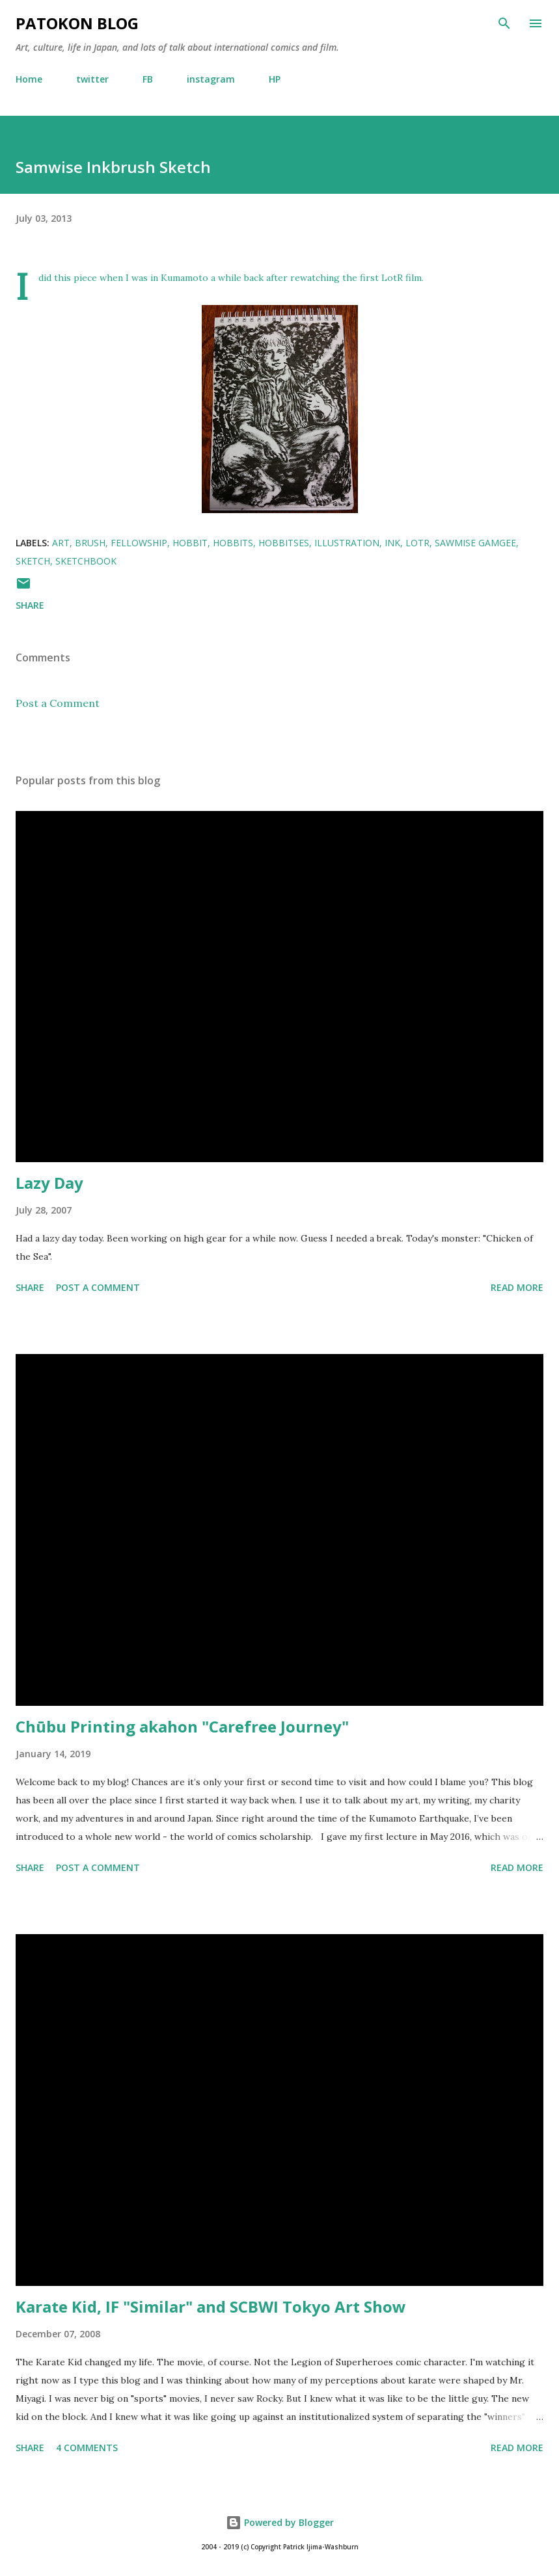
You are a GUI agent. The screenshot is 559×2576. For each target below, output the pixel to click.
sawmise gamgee (475, 543)
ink (392, 543)
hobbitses (283, 543)
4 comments (87, 2447)
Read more (517, 1287)
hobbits (233, 543)
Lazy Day (49, 1182)
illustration (346, 543)
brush (90, 543)
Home (29, 79)
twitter (92, 79)
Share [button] (30, 605)
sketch (33, 561)
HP (274, 79)
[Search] (504, 23)
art (61, 543)
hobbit (190, 543)
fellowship (139, 543)
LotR (417, 543)
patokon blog (77, 23)
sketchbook (85, 561)
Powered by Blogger (280, 2522)
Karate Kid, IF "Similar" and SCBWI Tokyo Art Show (211, 2306)
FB (148, 79)
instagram (211, 79)
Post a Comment (58, 703)
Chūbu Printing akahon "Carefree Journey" (182, 1726)
